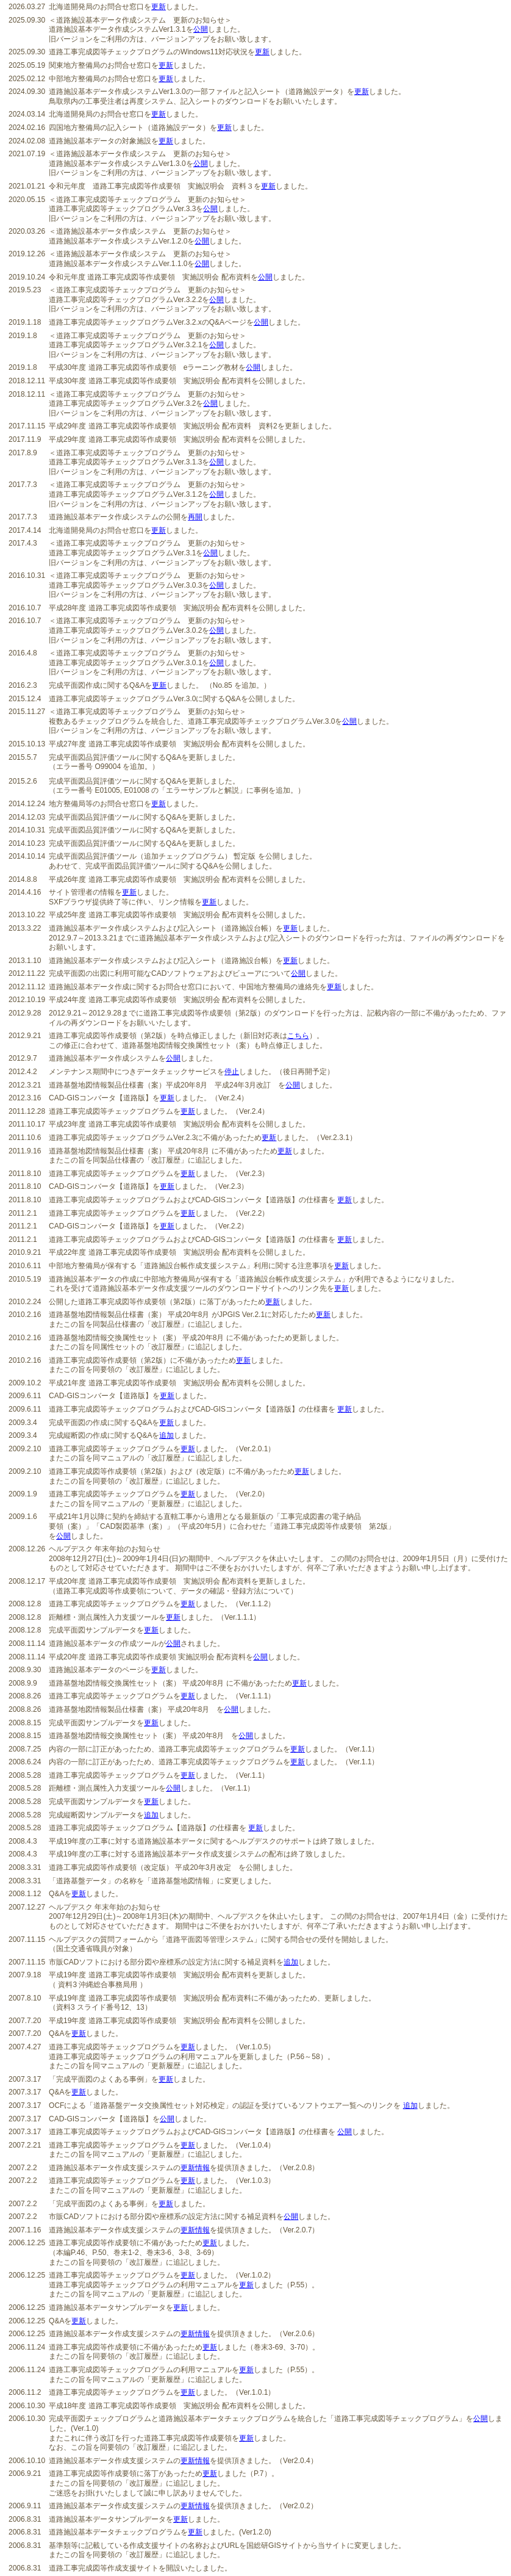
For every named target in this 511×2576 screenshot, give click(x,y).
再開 (195, 517)
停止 (231, 1071)
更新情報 (195, 2167)
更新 (158, 6)
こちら (298, 1035)
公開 (200, 29)
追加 (166, 1435)
